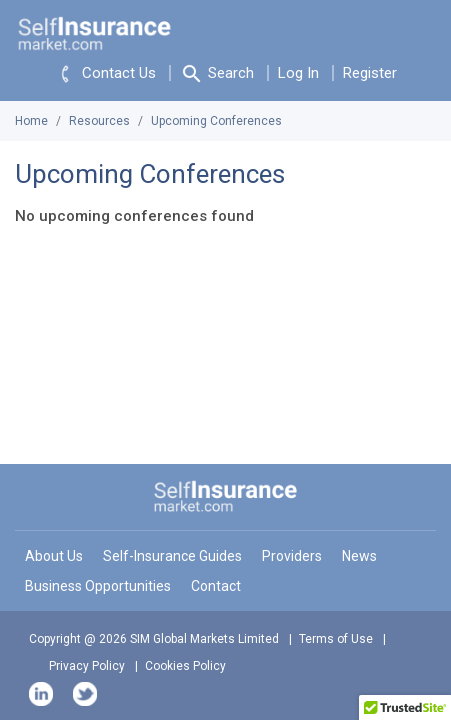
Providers (292, 556)
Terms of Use (336, 639)
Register (370, 73)
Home (31, 121)
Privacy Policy (87, 666)
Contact (216, 586)
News (359, 556)
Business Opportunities (98, 586)
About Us (54, 556)
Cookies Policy (185, 666)
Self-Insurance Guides (172, 556)
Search (217, 74)
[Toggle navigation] (421, 30)
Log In (298, 73)
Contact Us (105, 74)
